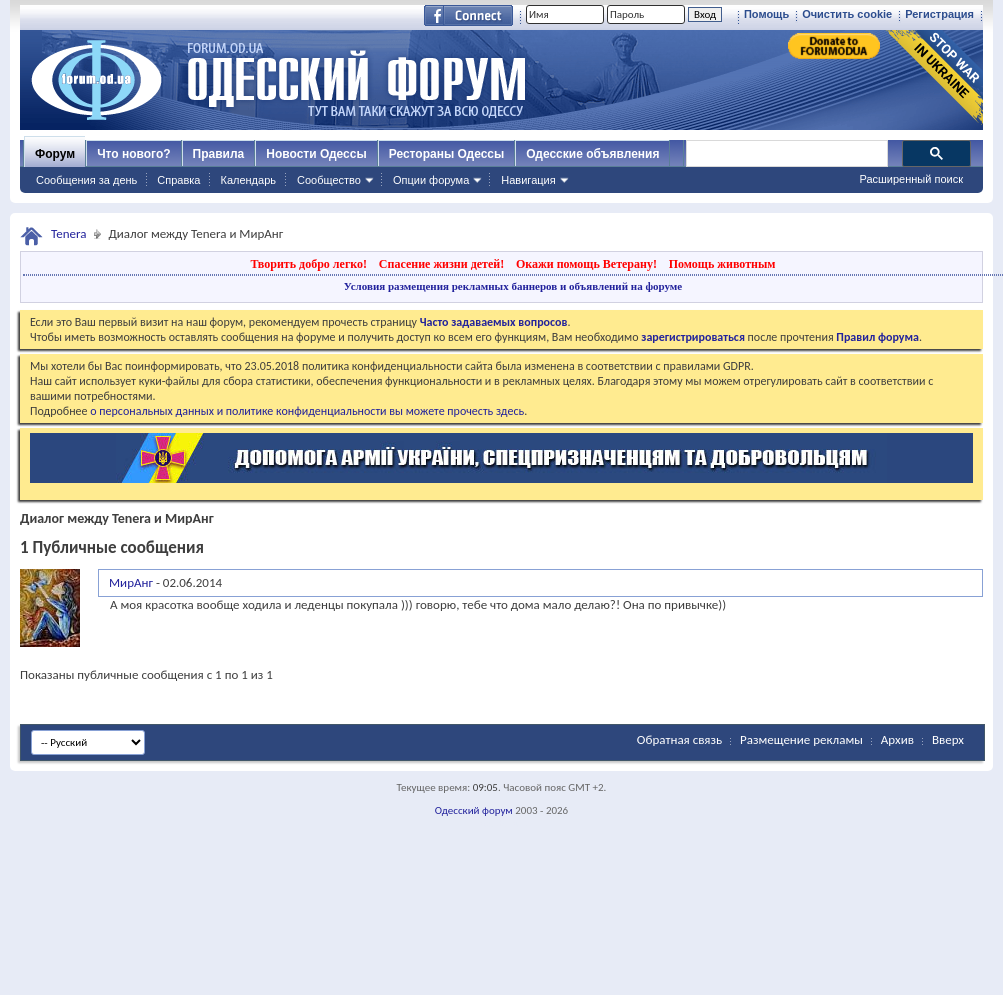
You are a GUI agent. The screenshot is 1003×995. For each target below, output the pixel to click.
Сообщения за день (86, 180)
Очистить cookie (847, 14)
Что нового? (133, 154)
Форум (55, 154)
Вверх (948, 739)
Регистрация (939, 14)
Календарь (248, 180)
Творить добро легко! (308, 264)
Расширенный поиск (911, 179)
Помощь (766, 14)
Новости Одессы (316, 154)
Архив (897, 739)
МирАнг (131, 582)
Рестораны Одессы (447, 154)
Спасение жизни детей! (441, 264)
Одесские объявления (592, 154)
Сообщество (329, 180)
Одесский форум (474, 810)
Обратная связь (679, 739)
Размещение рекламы (801, 739)
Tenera (68, 233)
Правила (219, 154)
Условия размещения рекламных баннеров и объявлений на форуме (513, 286)
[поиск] (786, 154)
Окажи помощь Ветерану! (586, 264)
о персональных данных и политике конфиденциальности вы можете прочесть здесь (307, 411)
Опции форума (431, 180)
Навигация (528, 180)
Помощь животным (722, 264)
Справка (178, 180)
